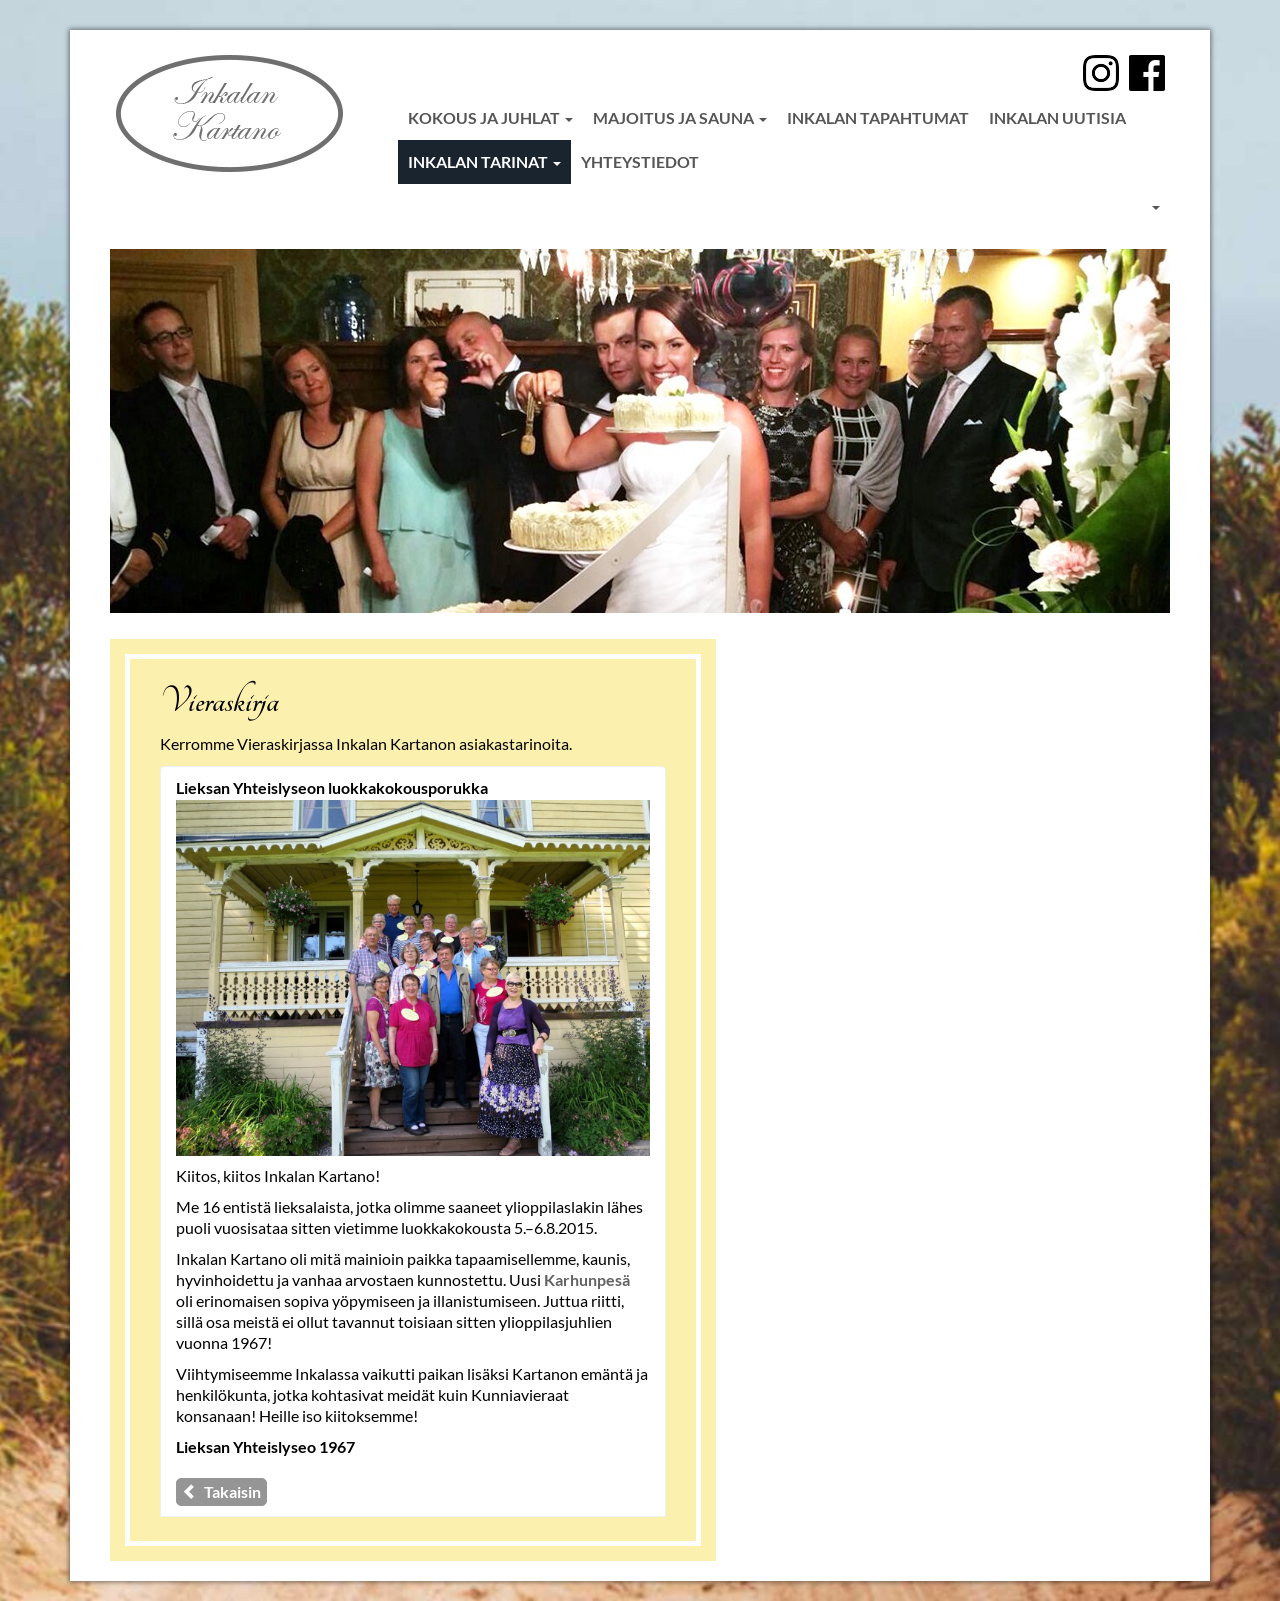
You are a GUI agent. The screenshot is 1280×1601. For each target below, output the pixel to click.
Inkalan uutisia (1057, 117)
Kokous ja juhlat (490, 117)
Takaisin (221, 1491)
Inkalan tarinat (484, 161)
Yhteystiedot (640, 161)
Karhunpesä (587, 1279)
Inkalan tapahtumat (878, 117)
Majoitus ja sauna (680, 117)
